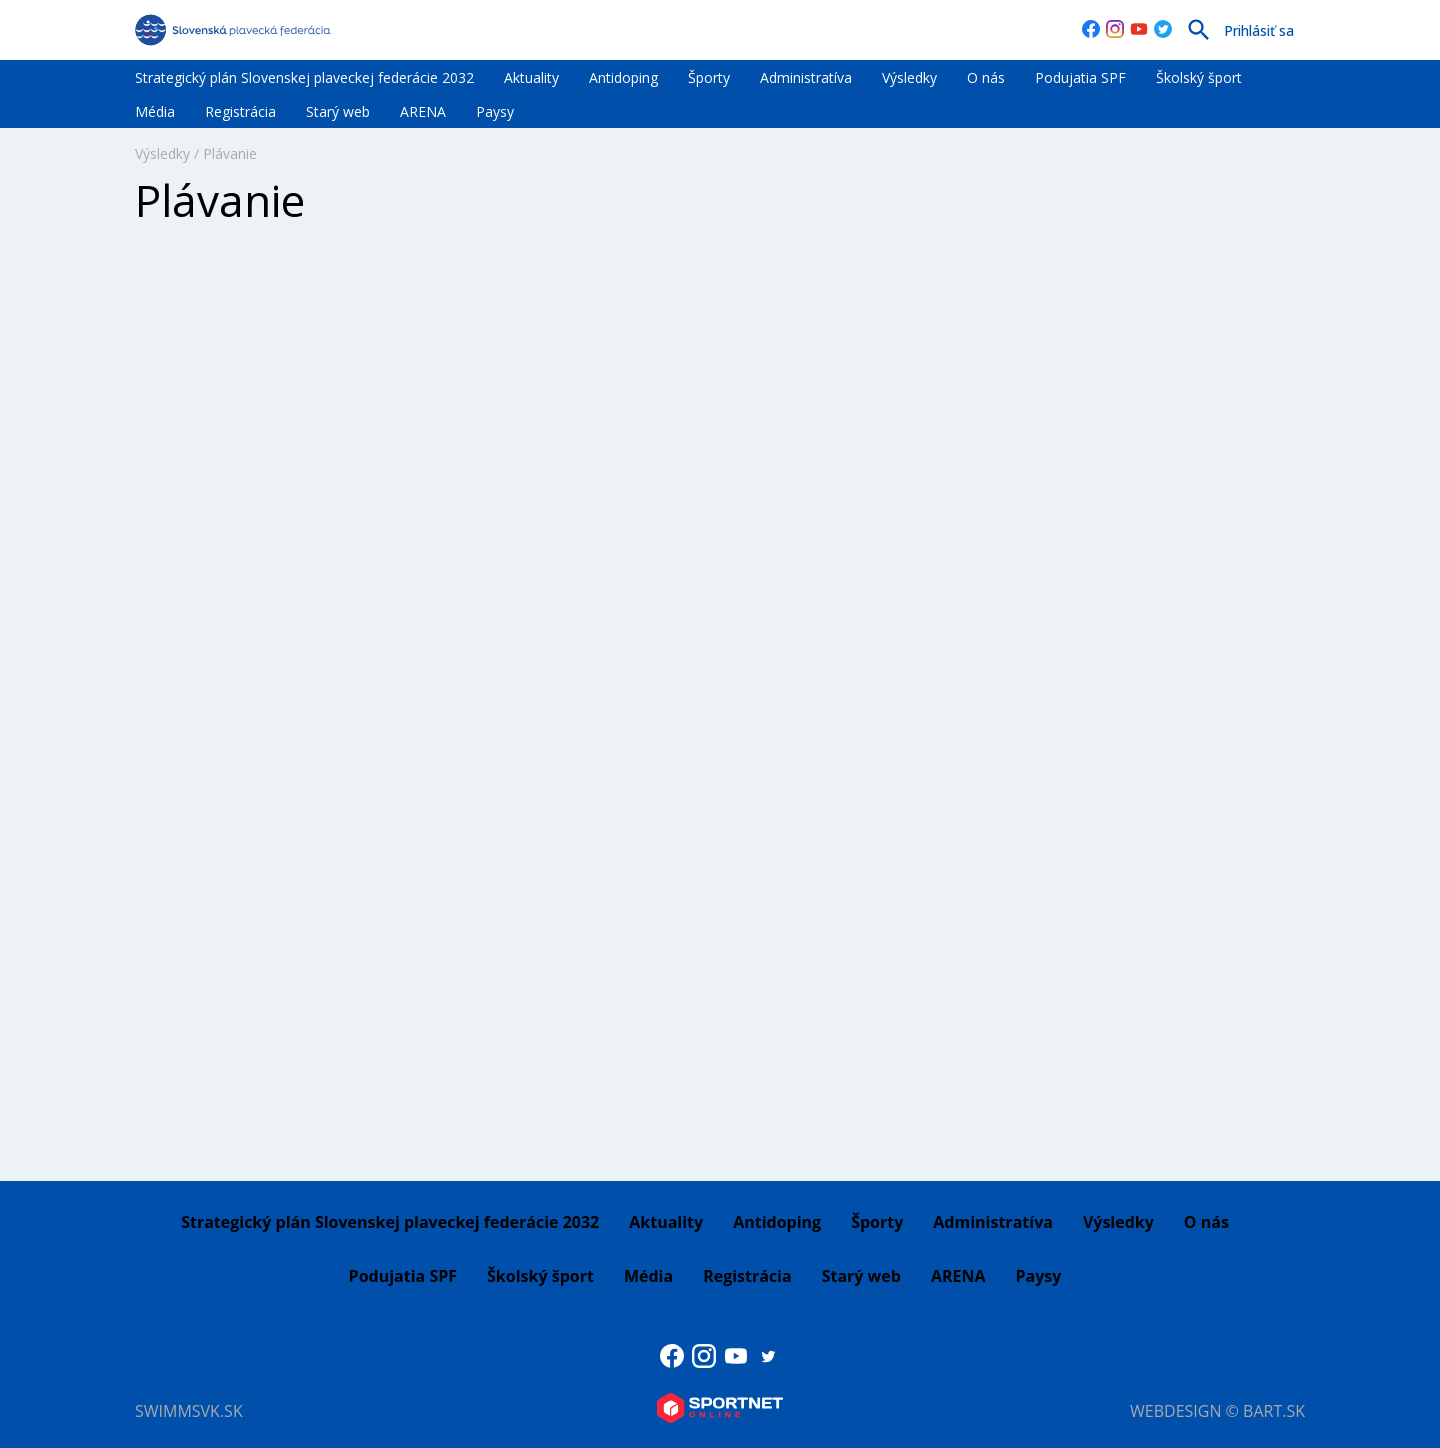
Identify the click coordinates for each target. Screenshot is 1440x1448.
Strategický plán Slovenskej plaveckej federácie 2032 (304, 77)
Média (155, 111)
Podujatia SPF (1080, 77)
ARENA (423, 111)
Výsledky (909, 77)
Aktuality (531, 77)
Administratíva (806, 77)
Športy (709, 77)
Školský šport (1199, 77)
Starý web (338, 111)
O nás (986, 77)
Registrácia (240, 111)
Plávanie (230, 153)
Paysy (495, 111)
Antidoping (623, 77)
